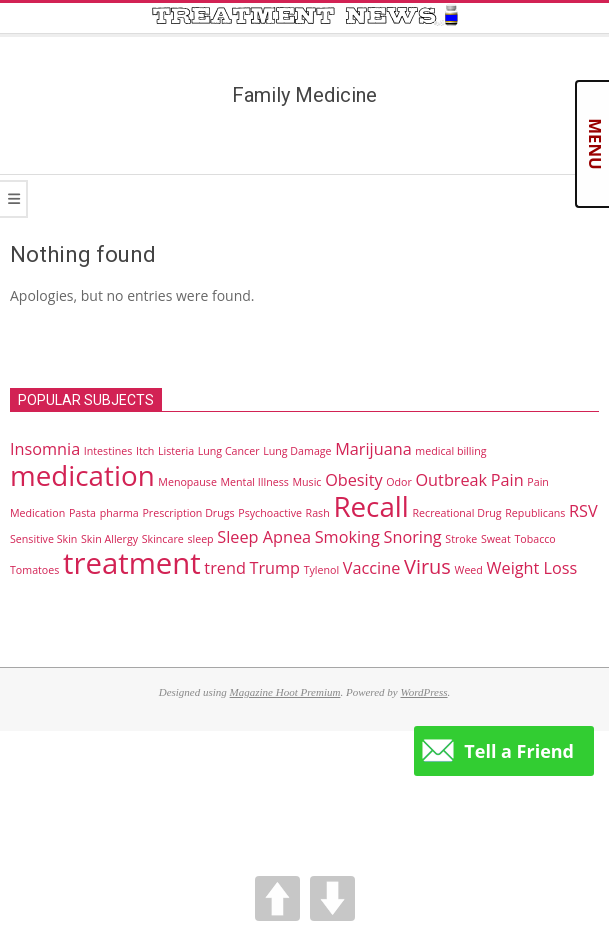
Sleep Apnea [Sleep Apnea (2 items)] (264, 537)
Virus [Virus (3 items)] (427, 566)
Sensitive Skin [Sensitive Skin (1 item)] (43, 539)
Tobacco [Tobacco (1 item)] (534, 539)
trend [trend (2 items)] (224, 568)
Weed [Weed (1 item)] (469, 570)
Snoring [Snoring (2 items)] (413, 537)
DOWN (332, 898)
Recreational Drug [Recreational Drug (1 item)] (457, 513)
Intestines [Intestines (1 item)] (108, 451)
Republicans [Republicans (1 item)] (535, 513)
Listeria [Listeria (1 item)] (176, 451)
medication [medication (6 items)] (82, 475)
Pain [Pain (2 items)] (507, 480)
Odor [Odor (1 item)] (399, 482)
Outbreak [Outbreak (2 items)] (451, 480)
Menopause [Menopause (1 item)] (187, 482)
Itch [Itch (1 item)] (145, 451)
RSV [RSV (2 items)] (583, 511)
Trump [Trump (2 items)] (274, 568)
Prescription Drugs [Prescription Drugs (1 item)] (188, 513)
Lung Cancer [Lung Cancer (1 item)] (229, 451)
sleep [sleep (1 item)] (200, 539)
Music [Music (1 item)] (306, 482)
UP (277, 898)
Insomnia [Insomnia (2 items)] (45, 449)
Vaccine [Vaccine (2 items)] (371, 568)
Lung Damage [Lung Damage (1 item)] (297, 451)
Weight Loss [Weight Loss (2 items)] (532, 568)
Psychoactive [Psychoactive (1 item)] (270, 513)
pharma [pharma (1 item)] (119, 513)
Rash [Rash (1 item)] (318, 513)
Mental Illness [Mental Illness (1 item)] (255, 482)
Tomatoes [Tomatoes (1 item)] (34, 570)
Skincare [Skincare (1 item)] (163, 539)
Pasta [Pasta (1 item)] (82, 513)
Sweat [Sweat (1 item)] (496, 539)
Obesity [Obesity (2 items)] (354, 480)
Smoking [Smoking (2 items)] (347, 537)
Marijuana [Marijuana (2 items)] (373, 449)
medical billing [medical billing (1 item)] (450, 451)
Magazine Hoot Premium (285, 692)
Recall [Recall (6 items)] (370, 506)
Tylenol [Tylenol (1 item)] (322, 570)
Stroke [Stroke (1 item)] (461, 539)
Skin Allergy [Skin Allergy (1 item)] (109, 539)
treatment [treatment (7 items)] (132, 563)
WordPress (423, 692)
